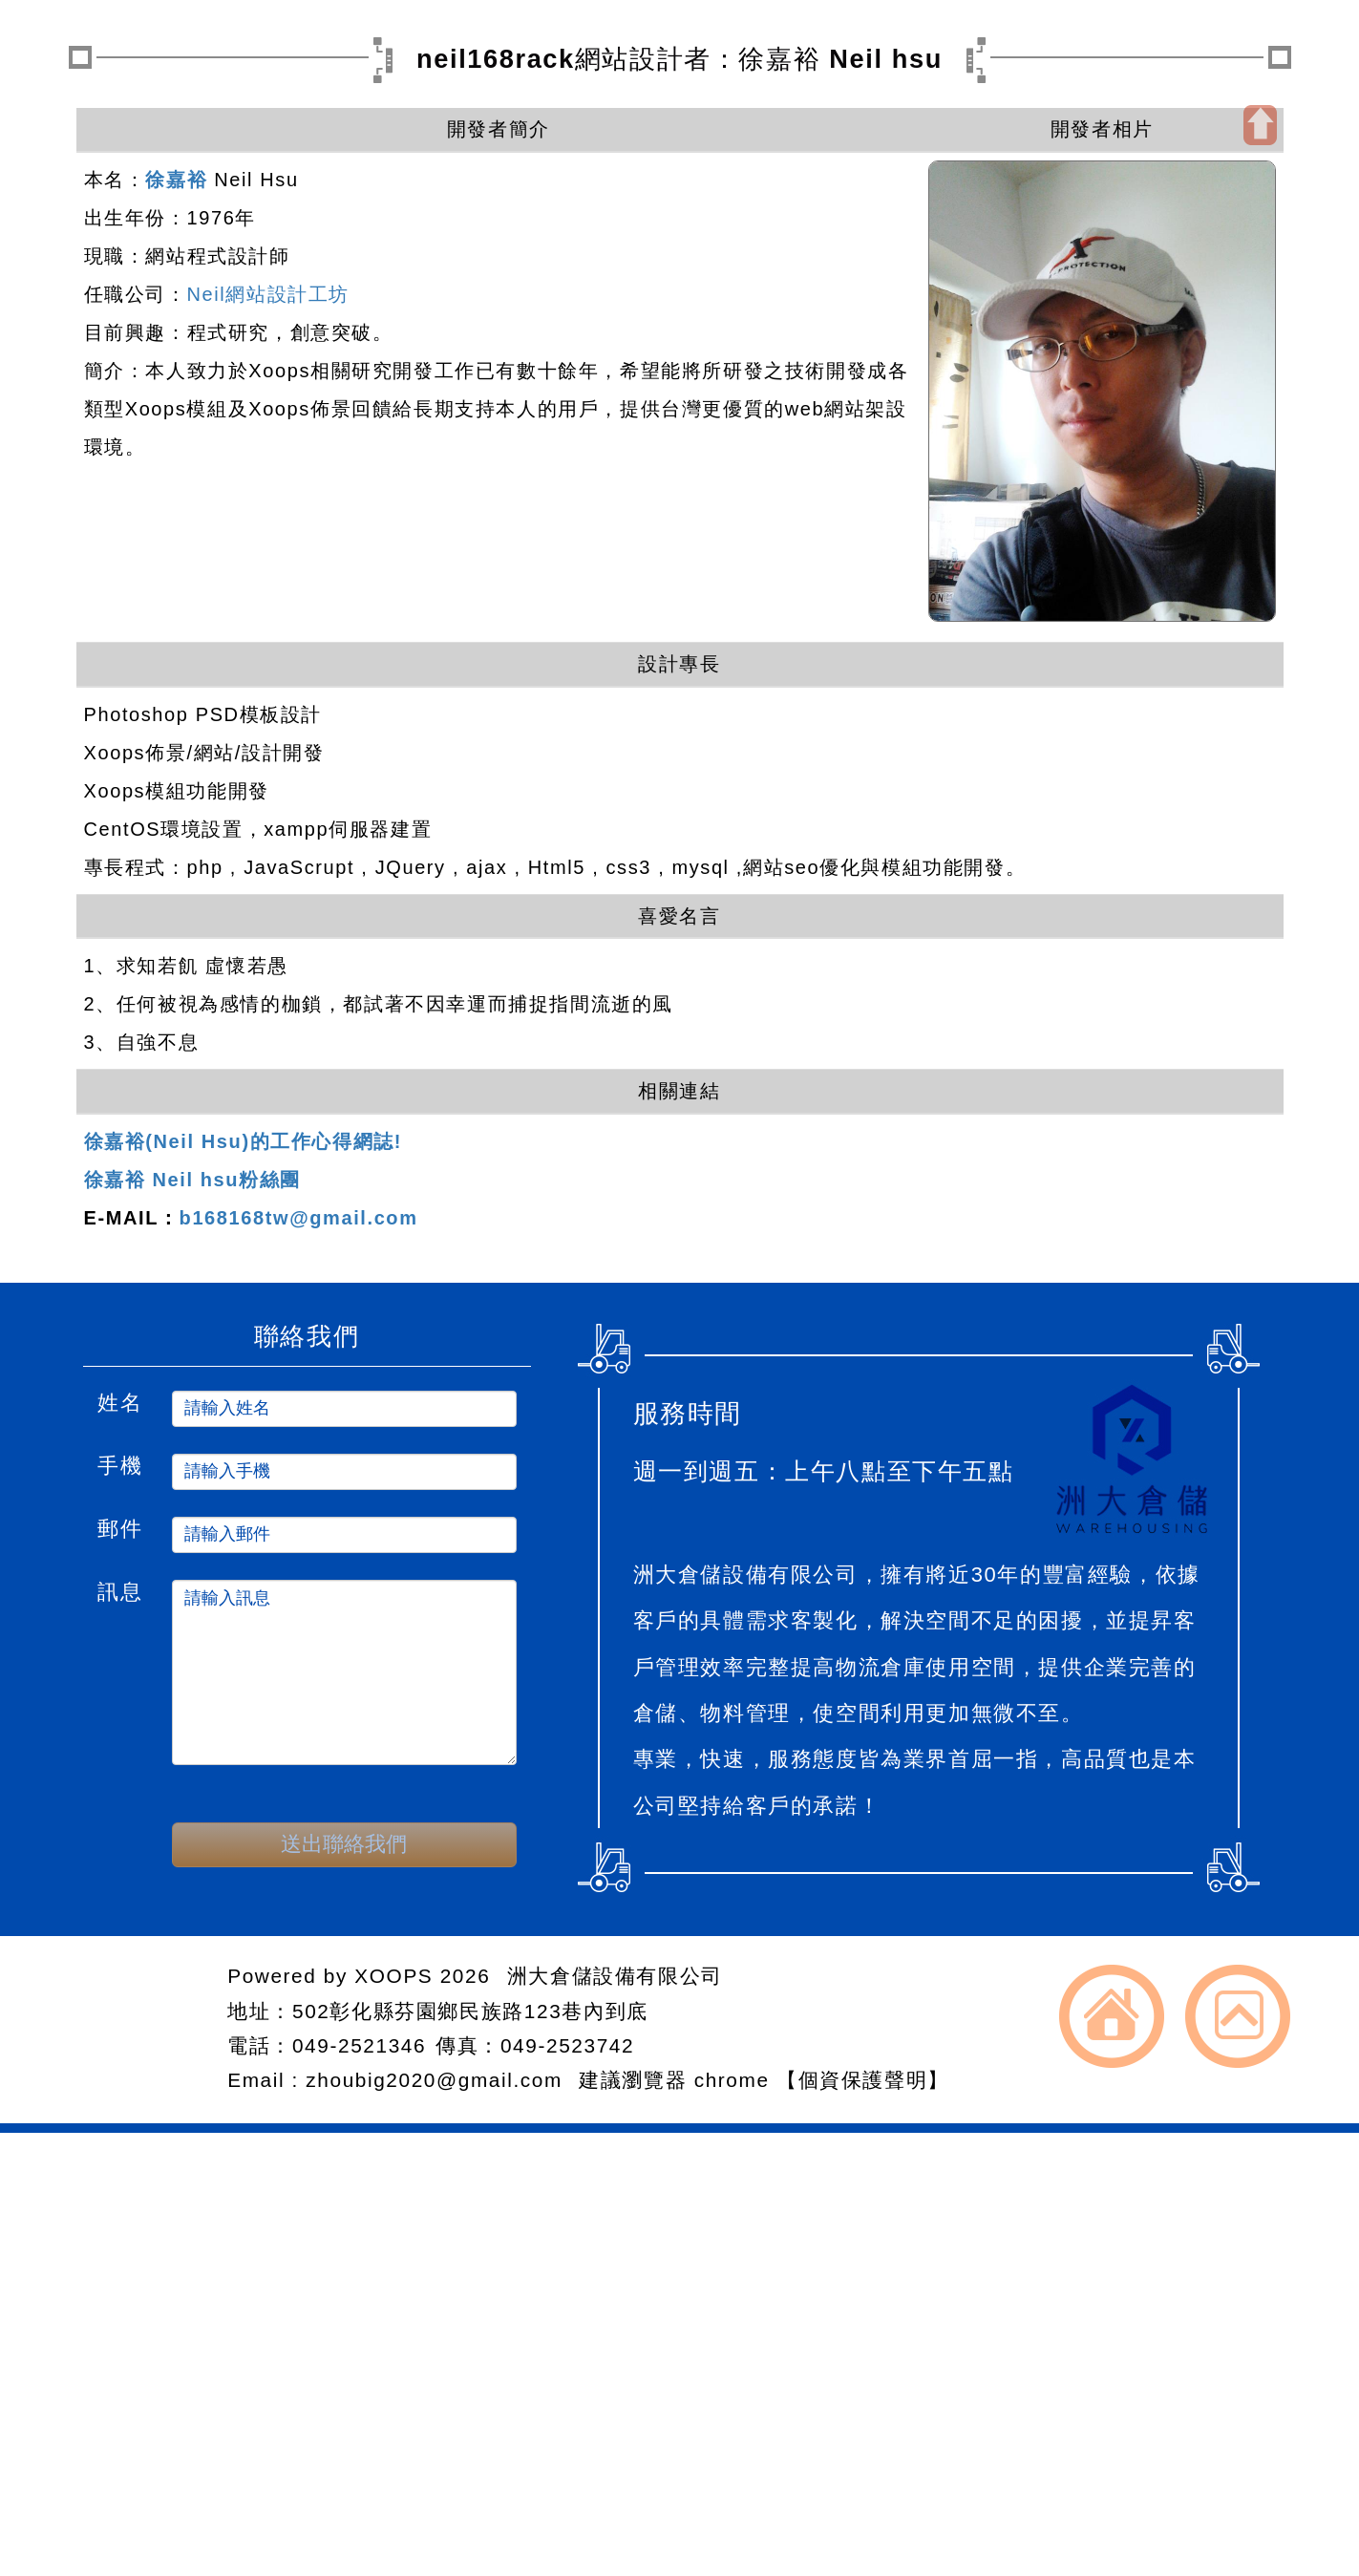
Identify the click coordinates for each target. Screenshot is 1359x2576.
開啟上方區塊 (1260, 125)
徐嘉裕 (176, 179)
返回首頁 (1111, 2016)
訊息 (119, 1589)
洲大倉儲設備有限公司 (615, 1976)
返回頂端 (1237, 2016)
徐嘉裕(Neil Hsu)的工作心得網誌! (243, 1141)
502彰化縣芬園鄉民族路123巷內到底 (470, 2011)
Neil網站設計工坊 (268, 294)
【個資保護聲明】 (862, 2080)
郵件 (119, 1526)
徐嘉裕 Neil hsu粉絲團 (192, 1179)
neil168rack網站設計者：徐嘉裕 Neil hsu (679, 59)
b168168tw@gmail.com (299, 1217)
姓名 (119, 1400)
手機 (119, 1463)
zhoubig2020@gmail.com (437, 2080)
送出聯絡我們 (344, 1844)
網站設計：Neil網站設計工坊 (142, 2029)
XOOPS (393, 1976)
